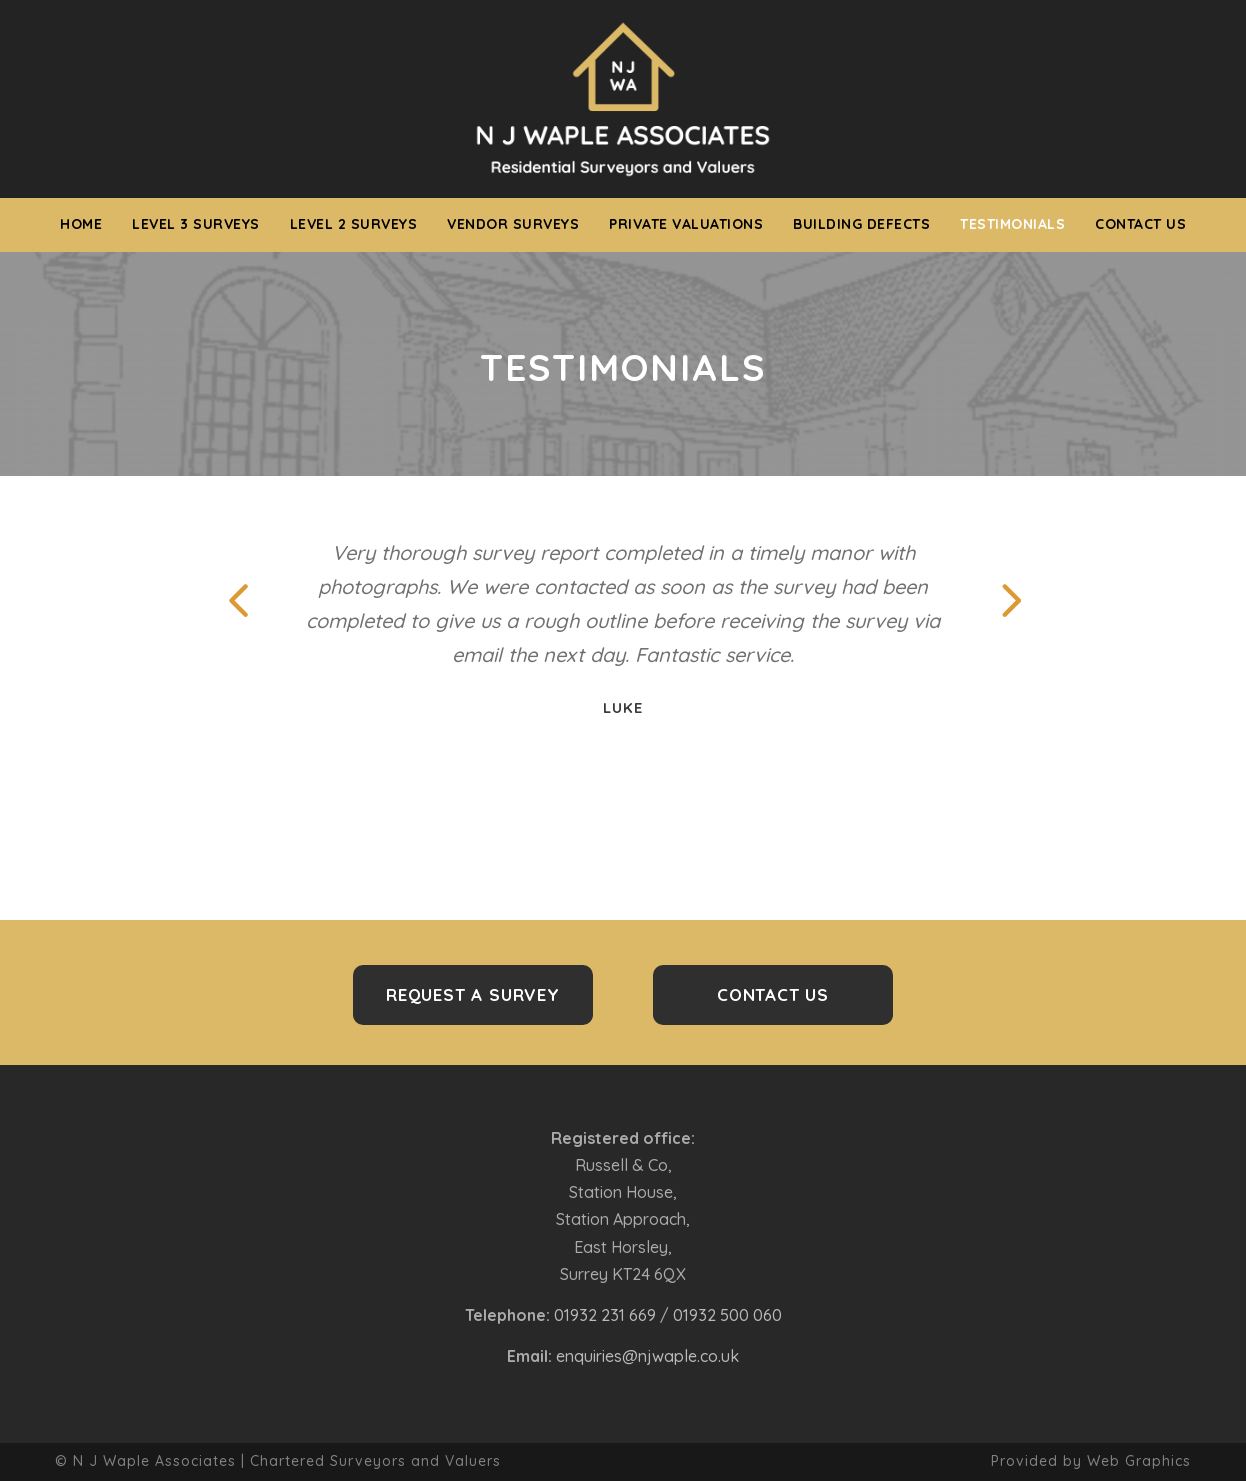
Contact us (1140, 224)
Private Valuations (686, 224)
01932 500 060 (727, 1315)
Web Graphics (1139, 1461)
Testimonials (1012, 224)
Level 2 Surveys (354, 224)
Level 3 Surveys (196, 224)
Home (81, 224)
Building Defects (861, 224)
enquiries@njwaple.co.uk (647, 1356)
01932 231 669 (605, 1315)
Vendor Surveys (513, 224)
